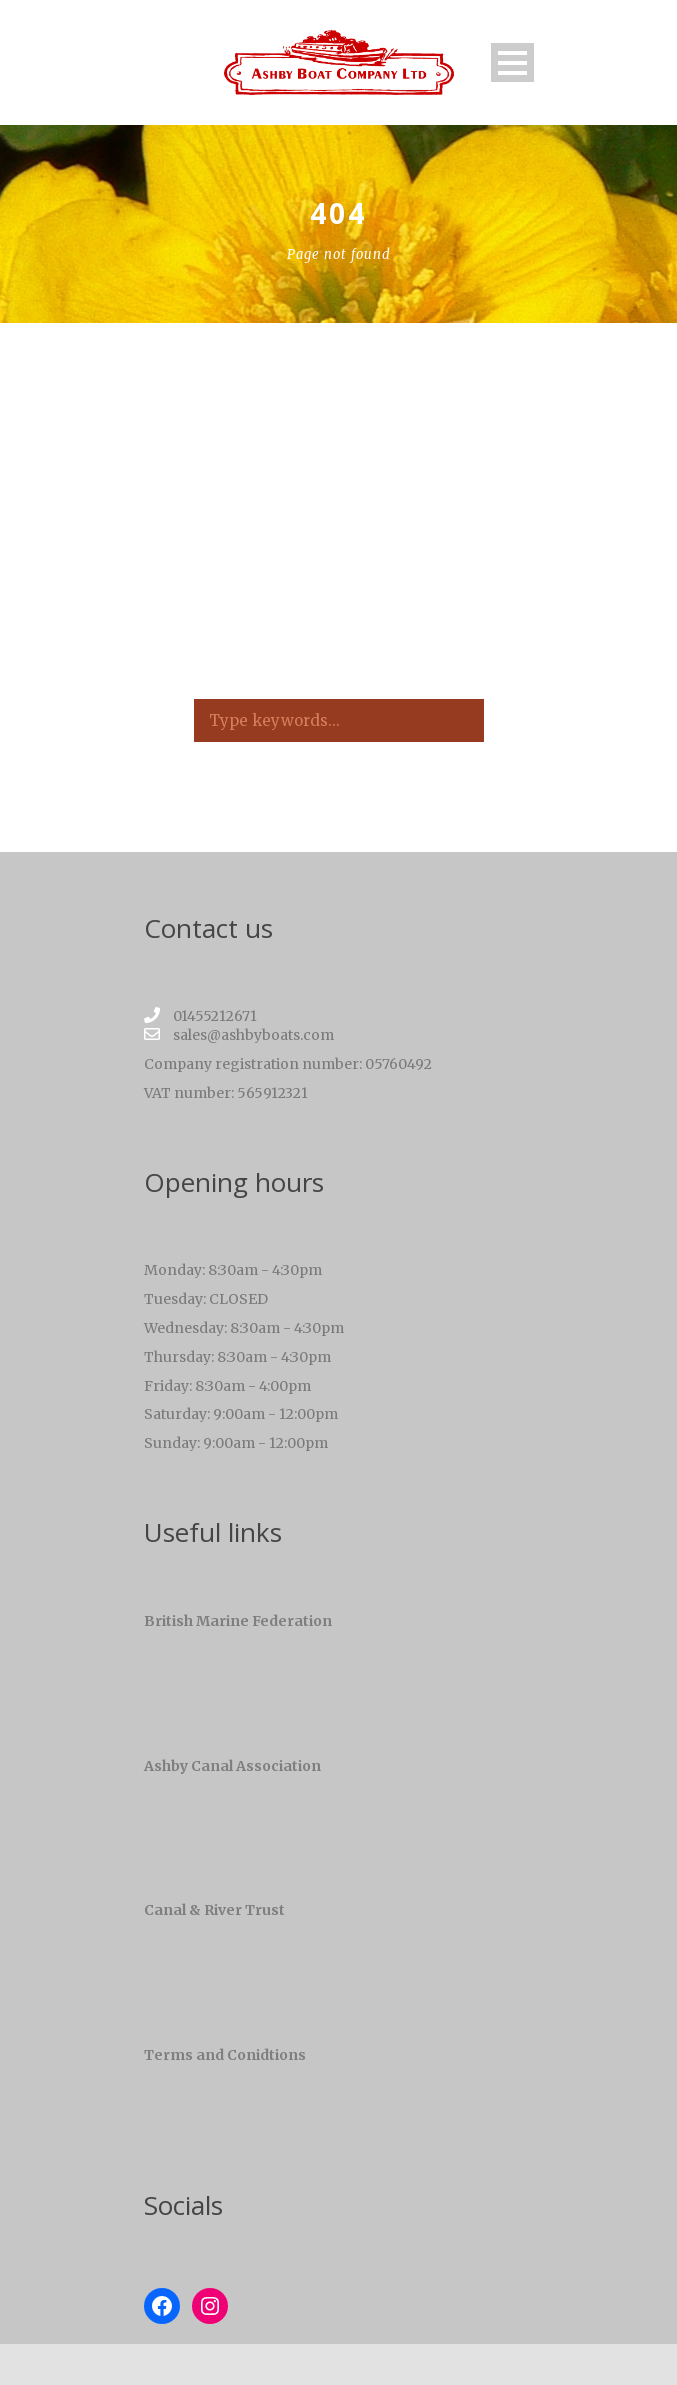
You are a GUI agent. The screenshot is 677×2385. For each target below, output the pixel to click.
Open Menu (512, 62)
